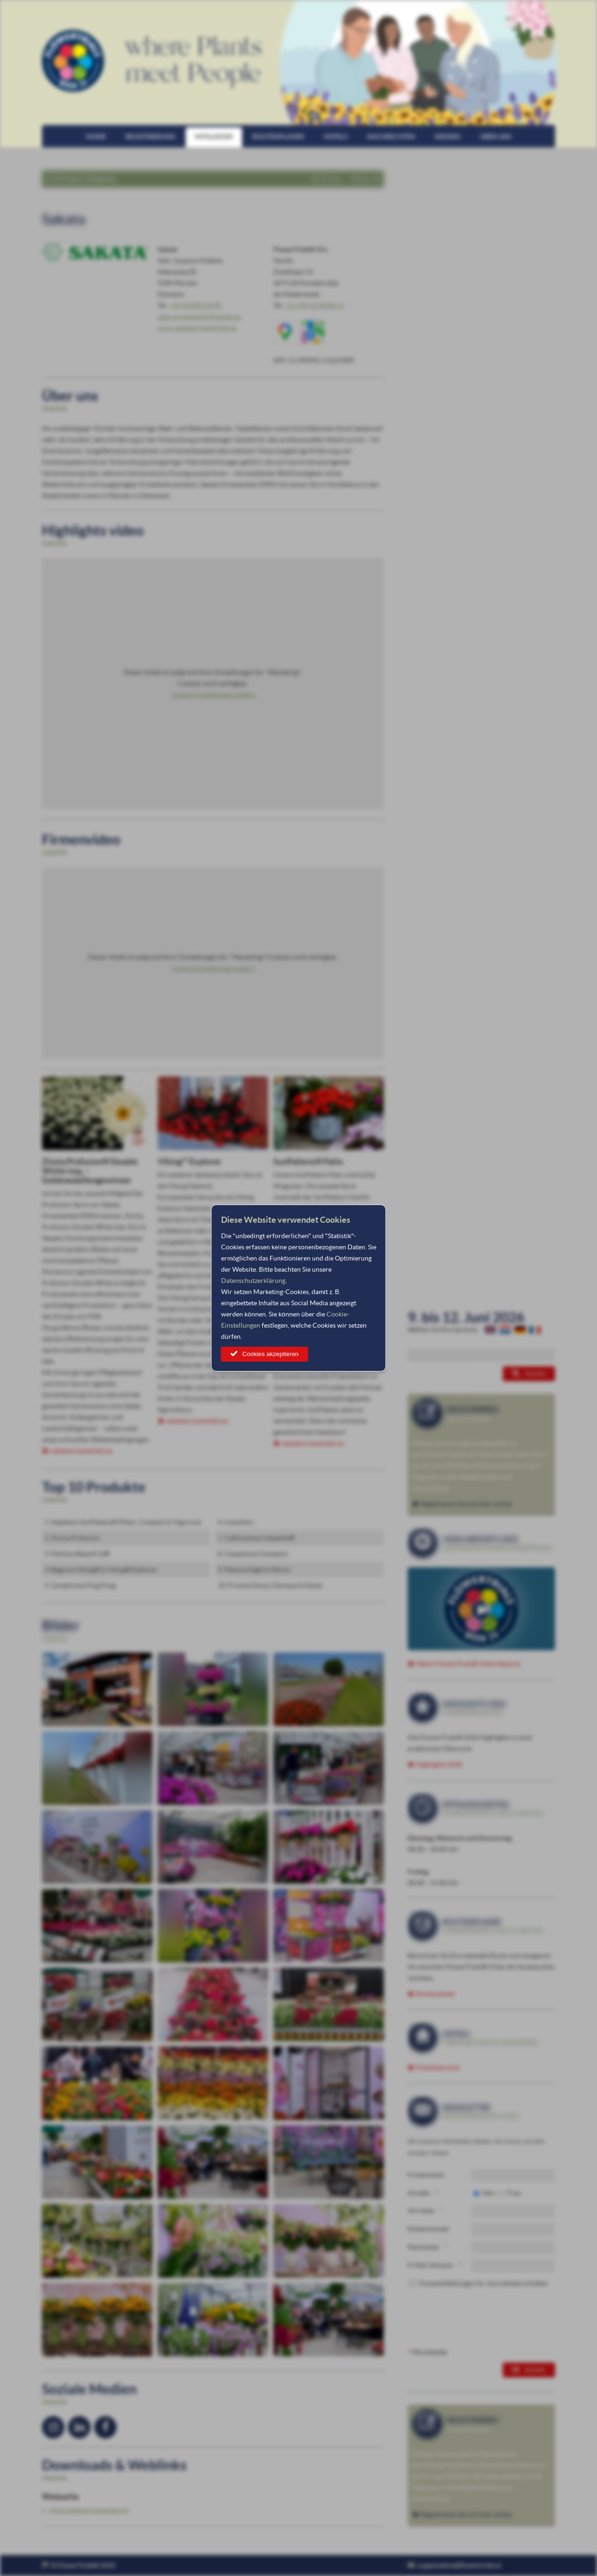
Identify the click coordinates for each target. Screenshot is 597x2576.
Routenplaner (278, 136)
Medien (447, 136)
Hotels (335, 136)
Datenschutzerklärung (253, 1280)
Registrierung (150, 136)
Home (96, 136)
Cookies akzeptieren (271, 1353)
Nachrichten (391, 136)
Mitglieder (214, 136)
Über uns (495, 136)
